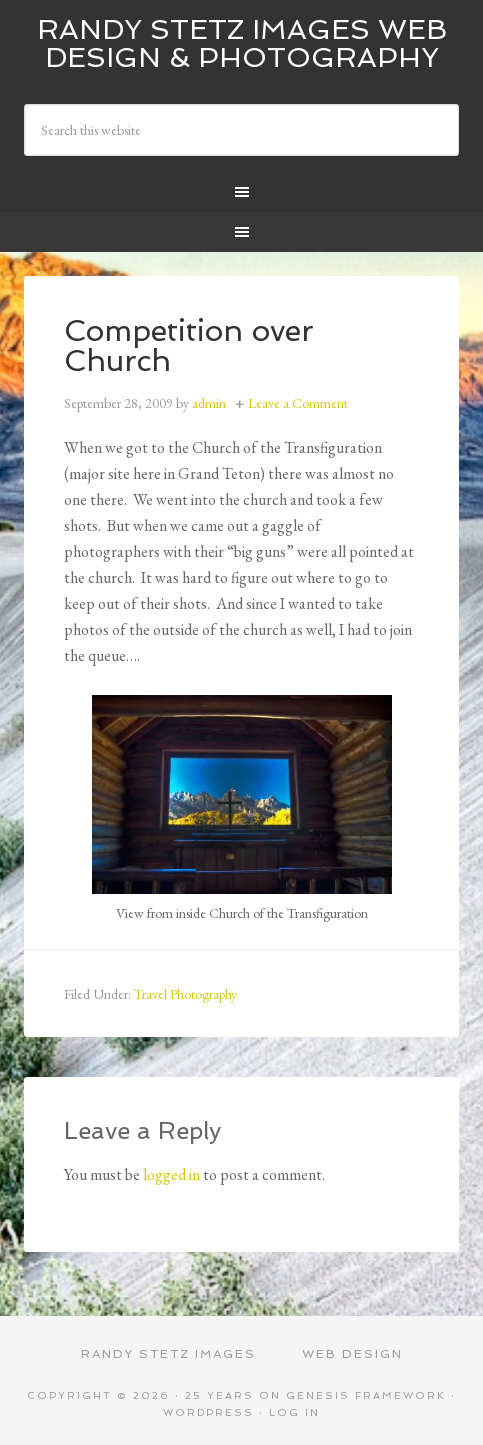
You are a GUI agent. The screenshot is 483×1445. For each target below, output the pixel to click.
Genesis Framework (366, 1395)
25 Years (219, 1395)
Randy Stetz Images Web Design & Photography (242, 43)
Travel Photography (185, 994)
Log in (294, 1412)
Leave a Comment (298, 403)
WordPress (208, 1412)
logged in (171, 1174)
